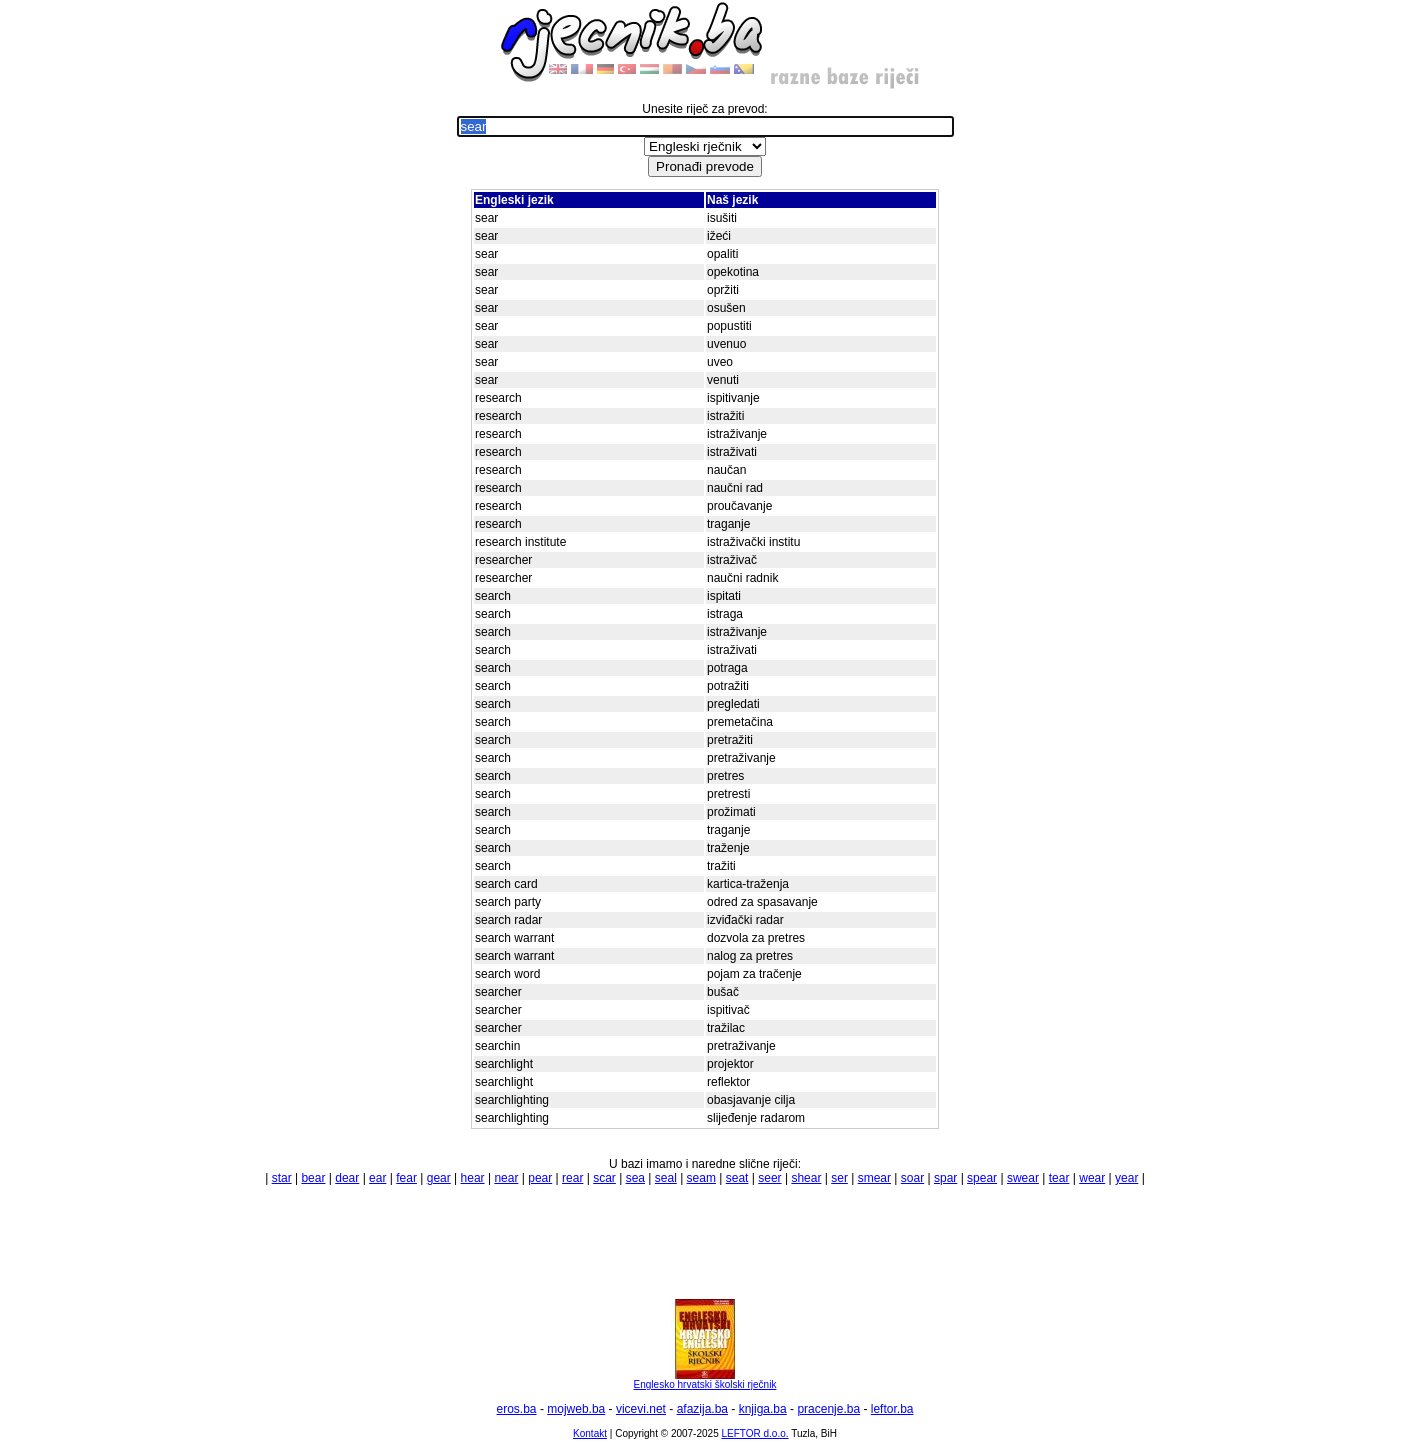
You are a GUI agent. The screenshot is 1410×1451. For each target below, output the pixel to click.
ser (839, 1178)
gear (439, 1178)
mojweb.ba (576, 1409)
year (1126, 1178)
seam (701, 1178)
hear (473, 1178)
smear (874, 1178)
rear (572, 1178)
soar (912, 1178)
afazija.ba (702, 1409)
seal (666, 1178)
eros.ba (517, 1409)
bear (313, 1178)
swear (1023, 1178)
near (506, 1178)
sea (635, 1178)
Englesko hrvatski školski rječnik (705, 1380)
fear (406, 1178)
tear (1059, 1178)
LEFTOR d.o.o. (754, 1433)
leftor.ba (892, 1409)
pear (540, 1178)
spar (945, 1178)
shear (806, 1178)
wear (1092, 1178)
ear (377, 1178)
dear (347, 1178)
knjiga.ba (763, 1409)
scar (604, 1178)
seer (769, 1178)
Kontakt (590, 1433)
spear (982, 1178)
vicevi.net (641, 1409)
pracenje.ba (828, 1409)
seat (737, 1178)
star (282, 1178)
